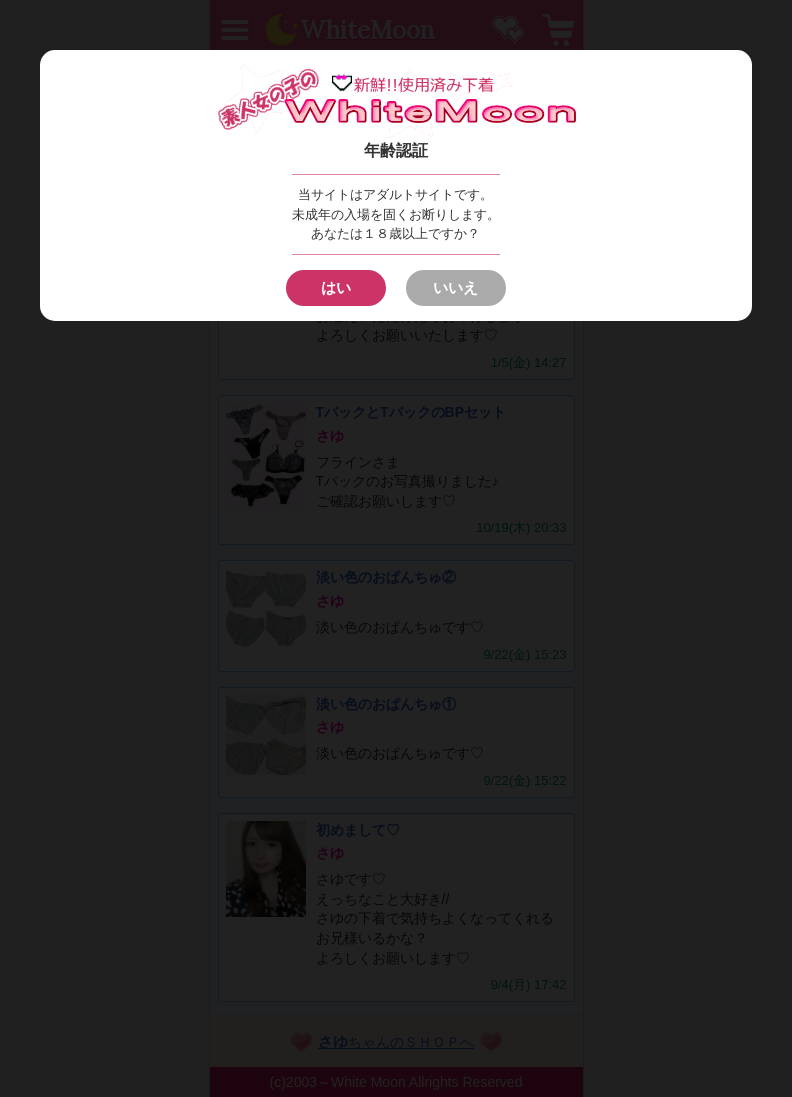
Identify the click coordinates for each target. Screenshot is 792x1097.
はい (336, 287)
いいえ (455, 287)
